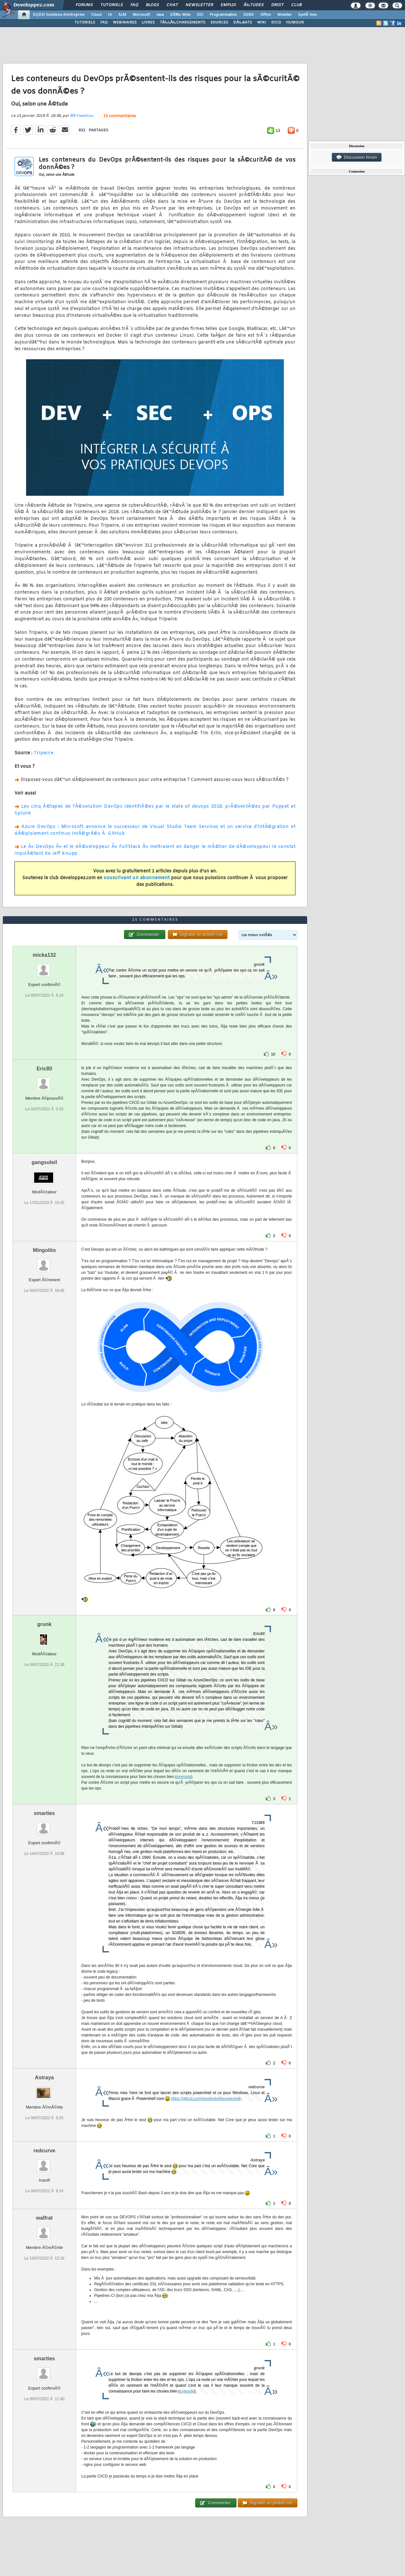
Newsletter (199, 5)
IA (110, 15)
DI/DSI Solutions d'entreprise (59, 15)
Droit (277, 5)
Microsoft (141, 15)
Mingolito (44, 1250)
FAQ (134, 5)
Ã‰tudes (253, 5)
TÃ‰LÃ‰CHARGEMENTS (182, 22)
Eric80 (44, 1068)
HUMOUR (295, 22)
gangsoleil (44, 1162)
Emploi (228, 5)
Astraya (44, 2077)
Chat (172, 5)
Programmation (223, 15)
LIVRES (148, 22)
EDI (200, 15)
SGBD (248, 15)
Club (296, 5)
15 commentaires (119, 116)
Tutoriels (111, 5)
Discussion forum (356, 157)
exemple (184, 1776)
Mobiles (284, 15)
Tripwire (43, 753)
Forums (84, 5)
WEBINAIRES (125, 22)
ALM (122, 15)
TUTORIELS (84, 22)
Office (265, 15)
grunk (44, 1624)
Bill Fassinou (81, 115)
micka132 (44, 955)
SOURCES (219, 22)
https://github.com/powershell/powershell (206, 2098)
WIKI (261, 22)
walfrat (44, 2218)
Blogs (152, 5)
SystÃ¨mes (307, 15)
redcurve (44, 2150)
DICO (276, 22)
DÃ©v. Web (180, 15)
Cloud (96, 15)
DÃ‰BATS (242, 22)
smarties (44, 1813)
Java (160, 15)
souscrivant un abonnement (137, 878)
